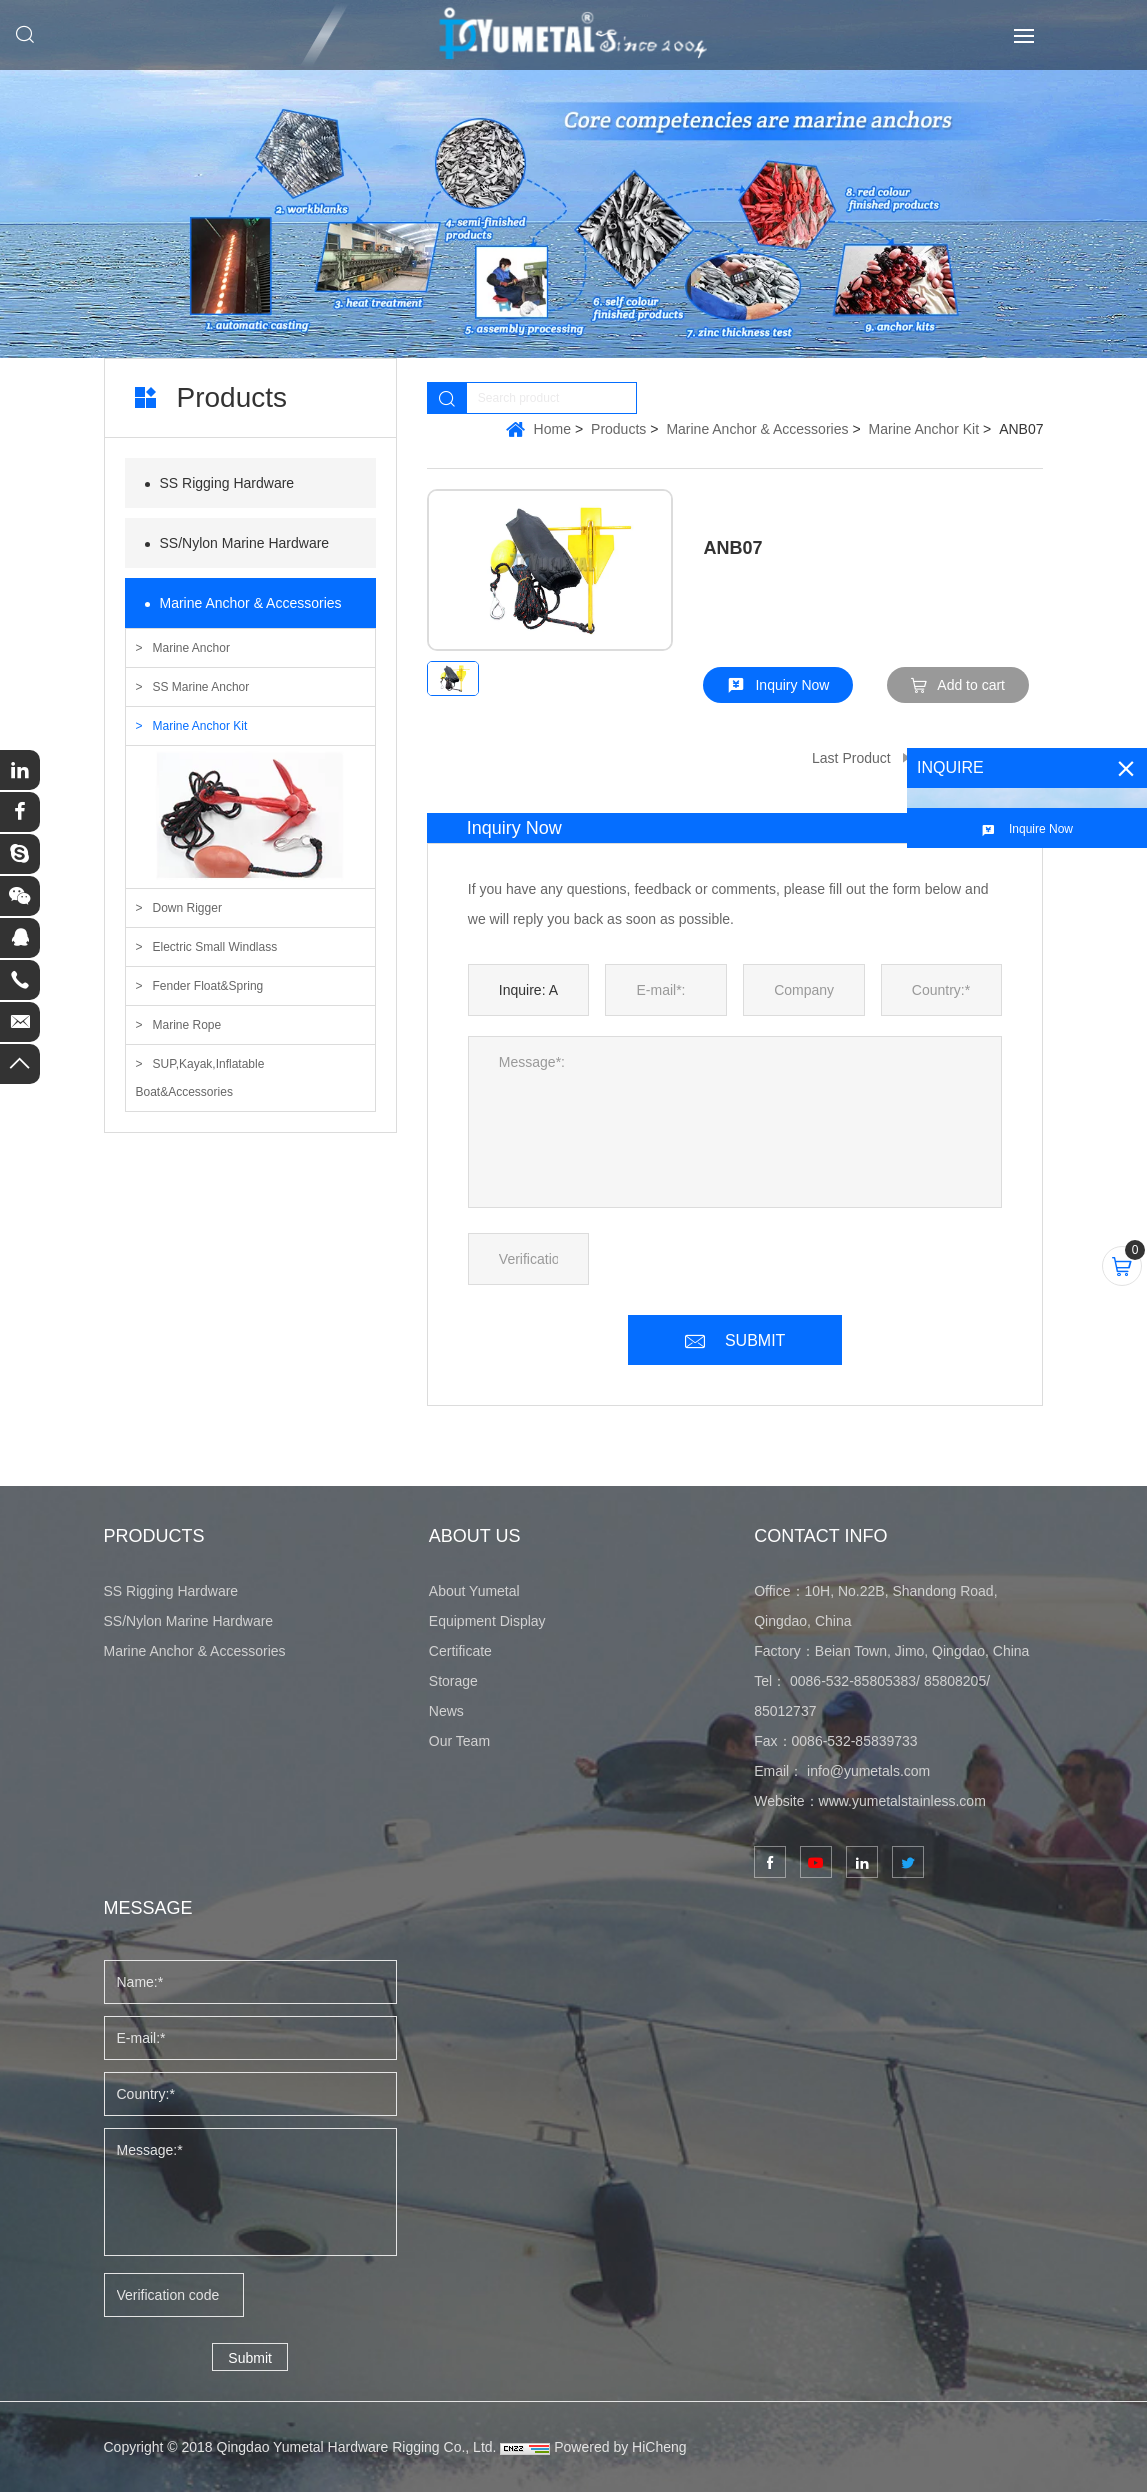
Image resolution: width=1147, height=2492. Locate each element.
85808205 (955, 1681)
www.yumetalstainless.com (902, 1801)
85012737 (785, 1711)
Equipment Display (487, 1621)
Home (552, 429)
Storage (453, 1681)
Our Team (459, 1741)
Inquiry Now (792, 685)
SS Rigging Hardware (227, 483)
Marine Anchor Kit (200, 726)
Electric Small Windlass (215, 947)
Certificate (460, 1651)
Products (618, 429)
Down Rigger (187, 908)
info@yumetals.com (868, 1771)
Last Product (851, 758)
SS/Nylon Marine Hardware (245, 543)
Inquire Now (1041, 829)
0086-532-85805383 (853, 1681)
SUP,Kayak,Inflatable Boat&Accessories (200, 1078)
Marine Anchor (191, 648)
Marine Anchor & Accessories (251, 603)
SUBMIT (755, 1340)
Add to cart (971, 685)
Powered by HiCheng (620, 2447)
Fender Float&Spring (208, 986)
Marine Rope (187, 1025)
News (446, 1711)
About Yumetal (474, 1591)
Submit (250, 2358)
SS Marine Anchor (201, 687)
